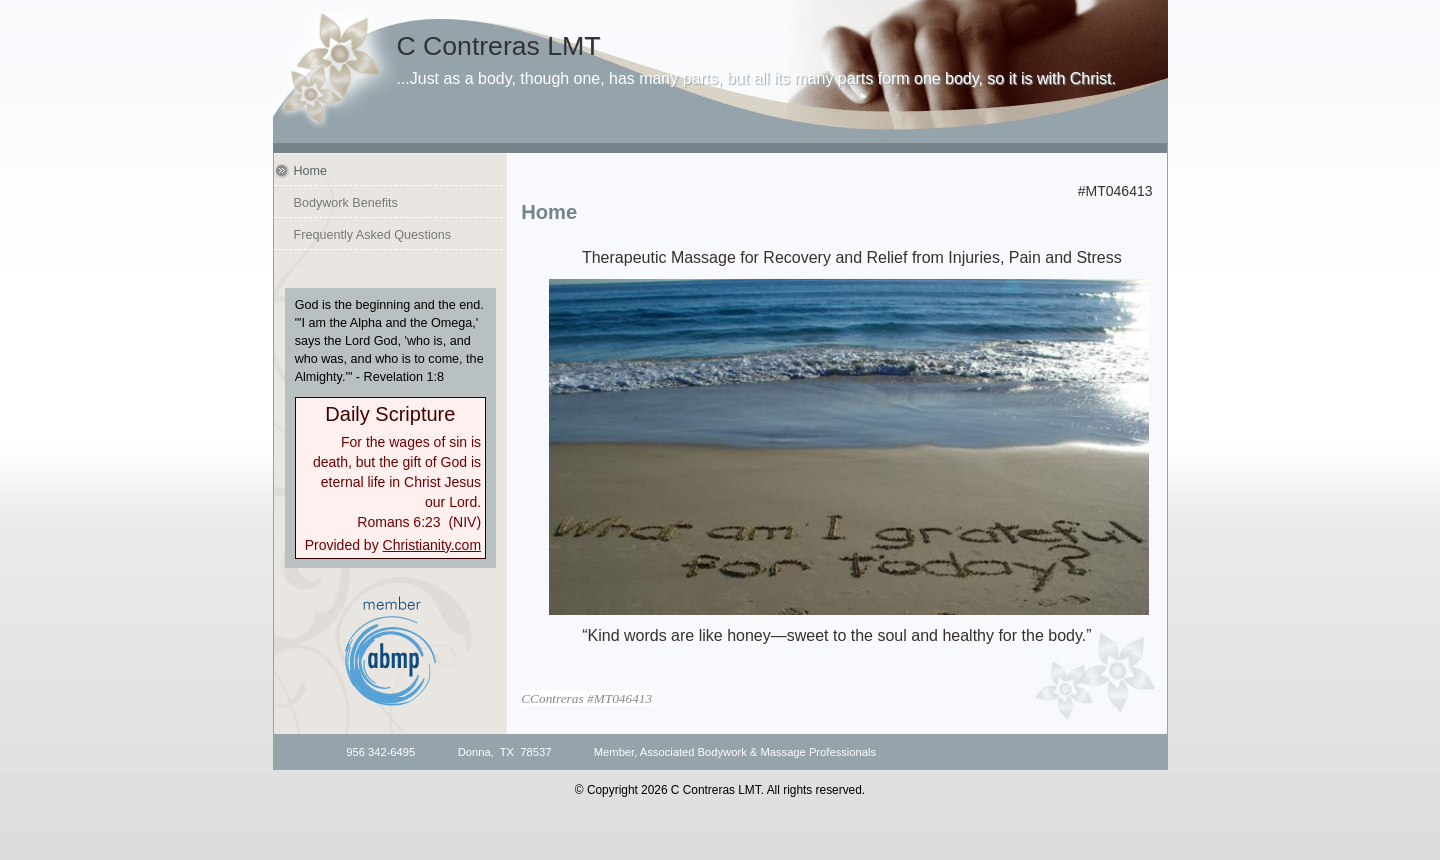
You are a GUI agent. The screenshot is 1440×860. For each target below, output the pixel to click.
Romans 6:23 (398, 522)
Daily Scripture (390, 414)
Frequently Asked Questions (373, 235)
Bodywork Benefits (346, 203)
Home (311, 171)
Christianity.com (432, 545)
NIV (464, 522)
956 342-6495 (380, 752)
